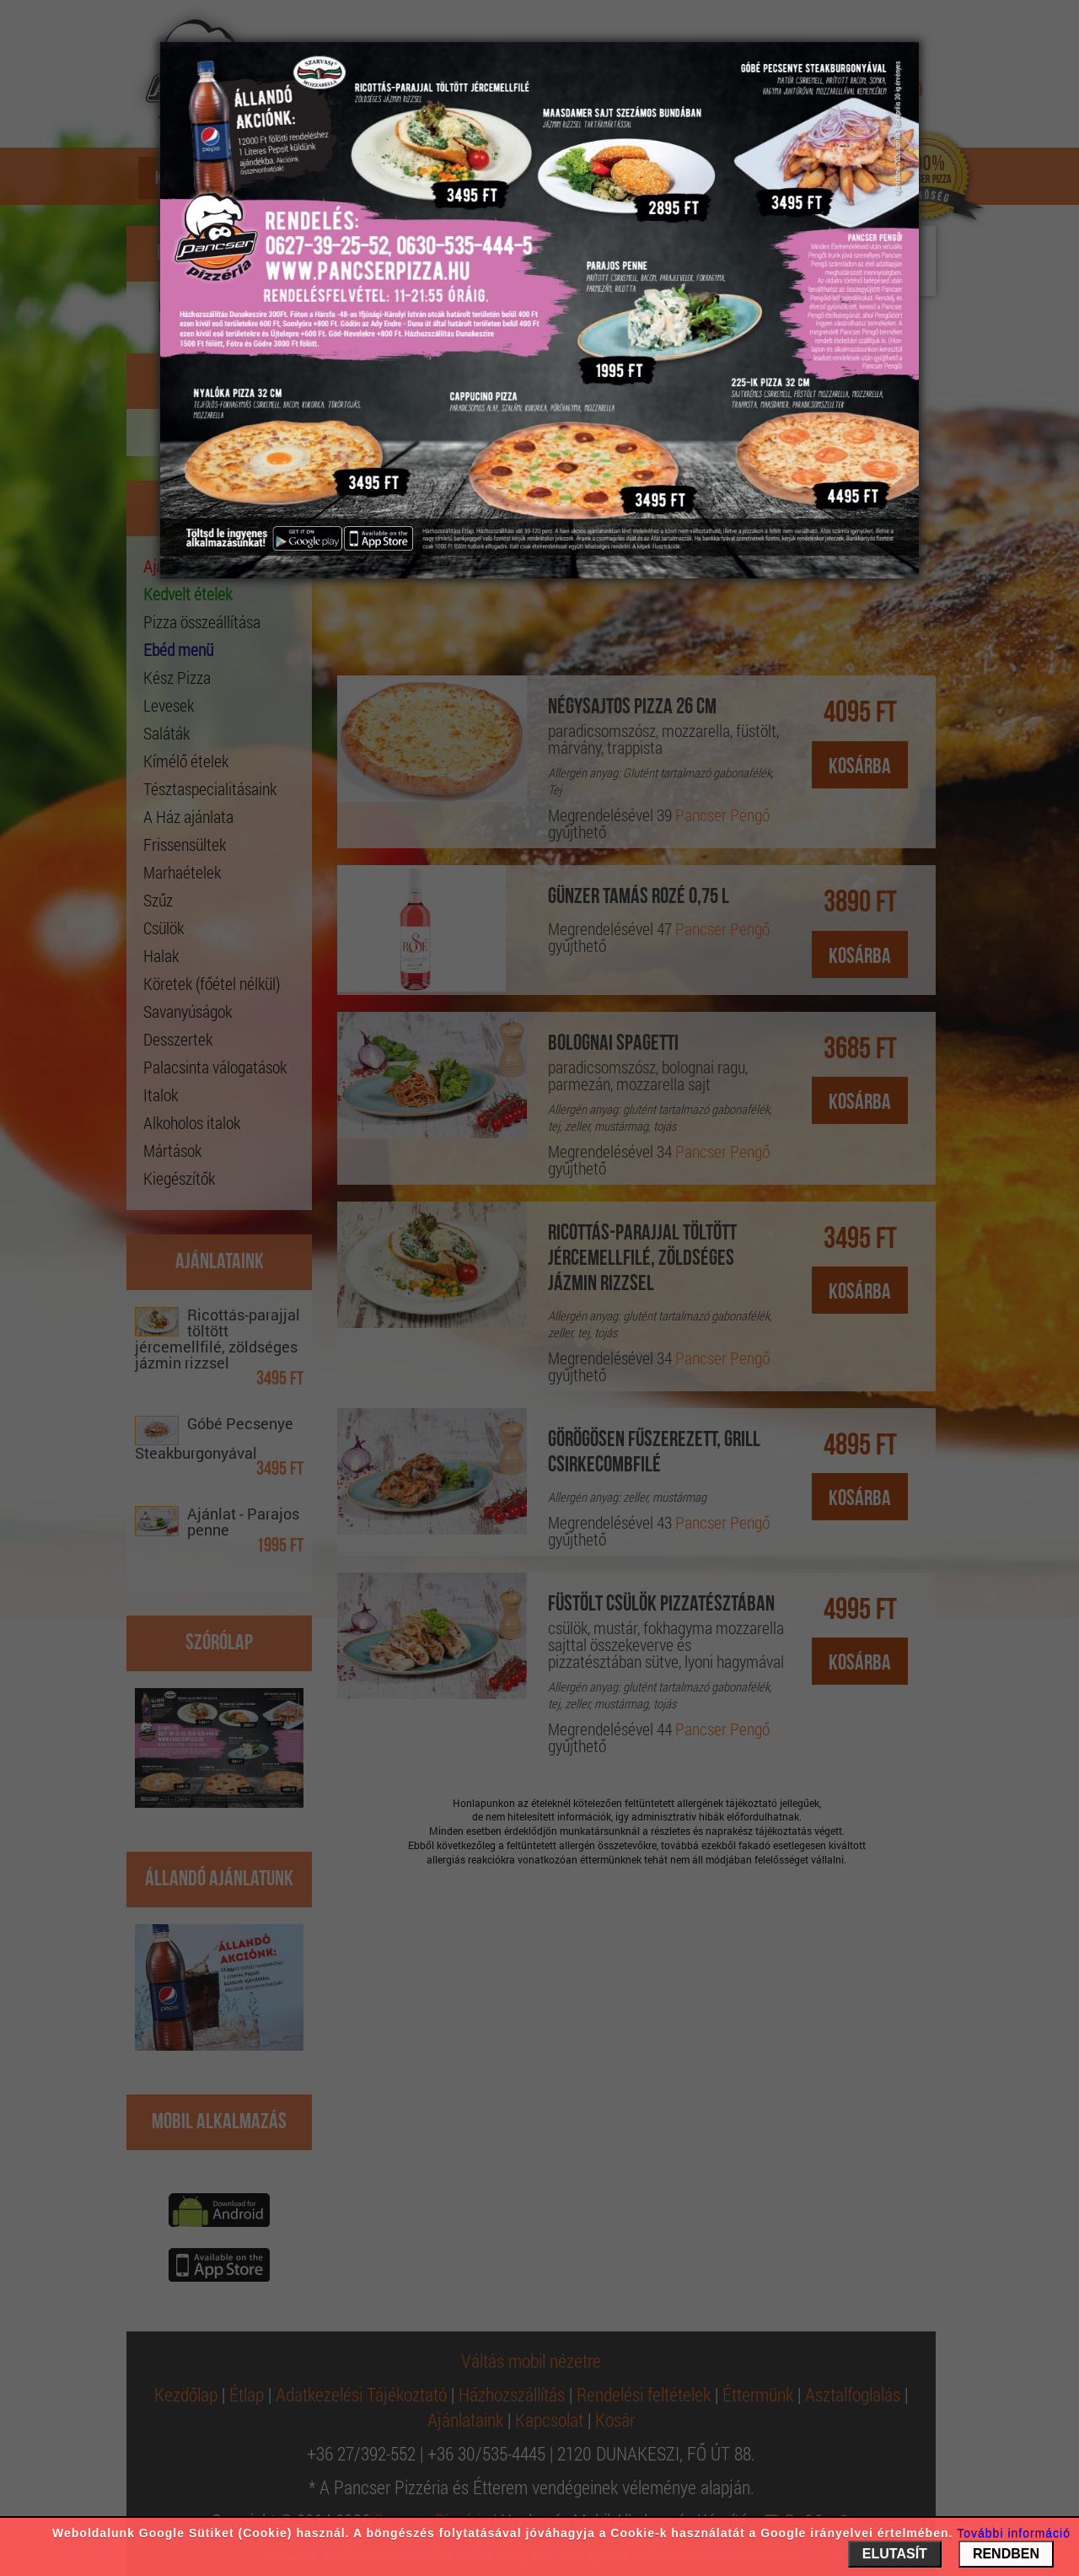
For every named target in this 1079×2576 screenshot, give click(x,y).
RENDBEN (1006, 2553)
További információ (1014, 2533)
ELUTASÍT (894, 2553)
